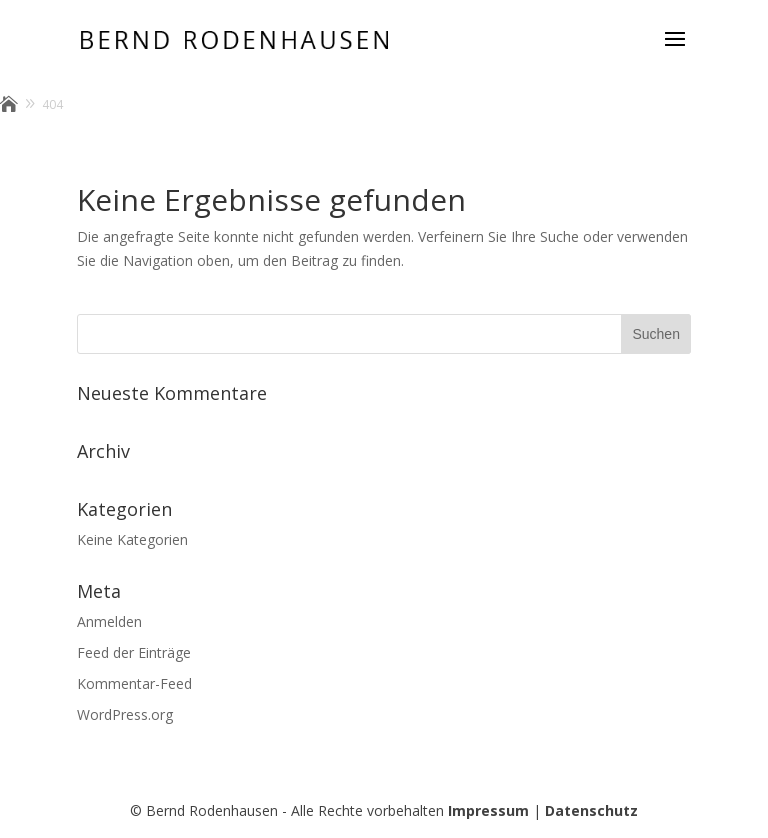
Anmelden (109, 621)
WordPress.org (125, 714)
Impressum (488, 810)
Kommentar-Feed (134, 683)
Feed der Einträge (134, 652)
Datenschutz (591, 810)
